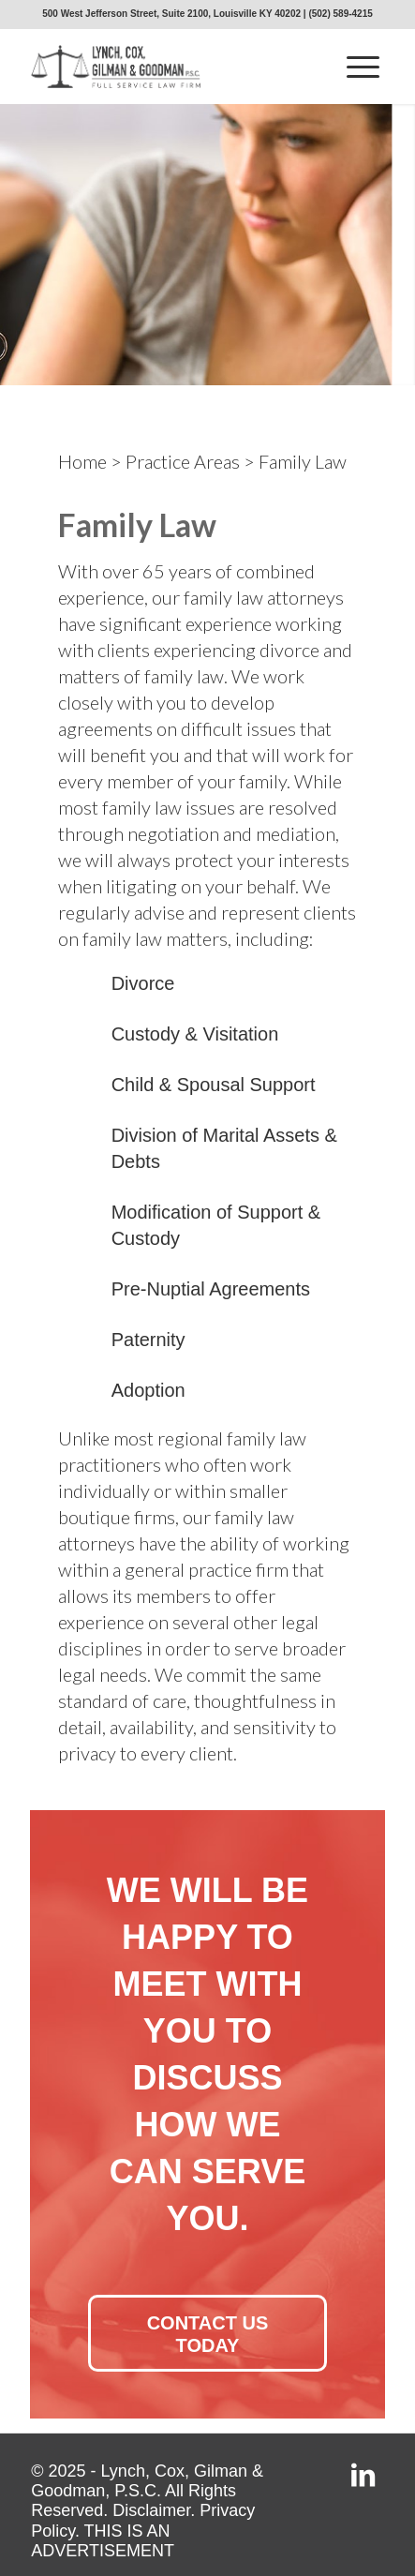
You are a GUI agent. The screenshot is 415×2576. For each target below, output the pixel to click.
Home (82, 461)
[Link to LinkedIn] (363, 2478)
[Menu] (363, 66)
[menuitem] (363, 66)
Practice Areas (183, 461)
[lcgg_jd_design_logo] (172, 66)
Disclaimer (151, 2510)
